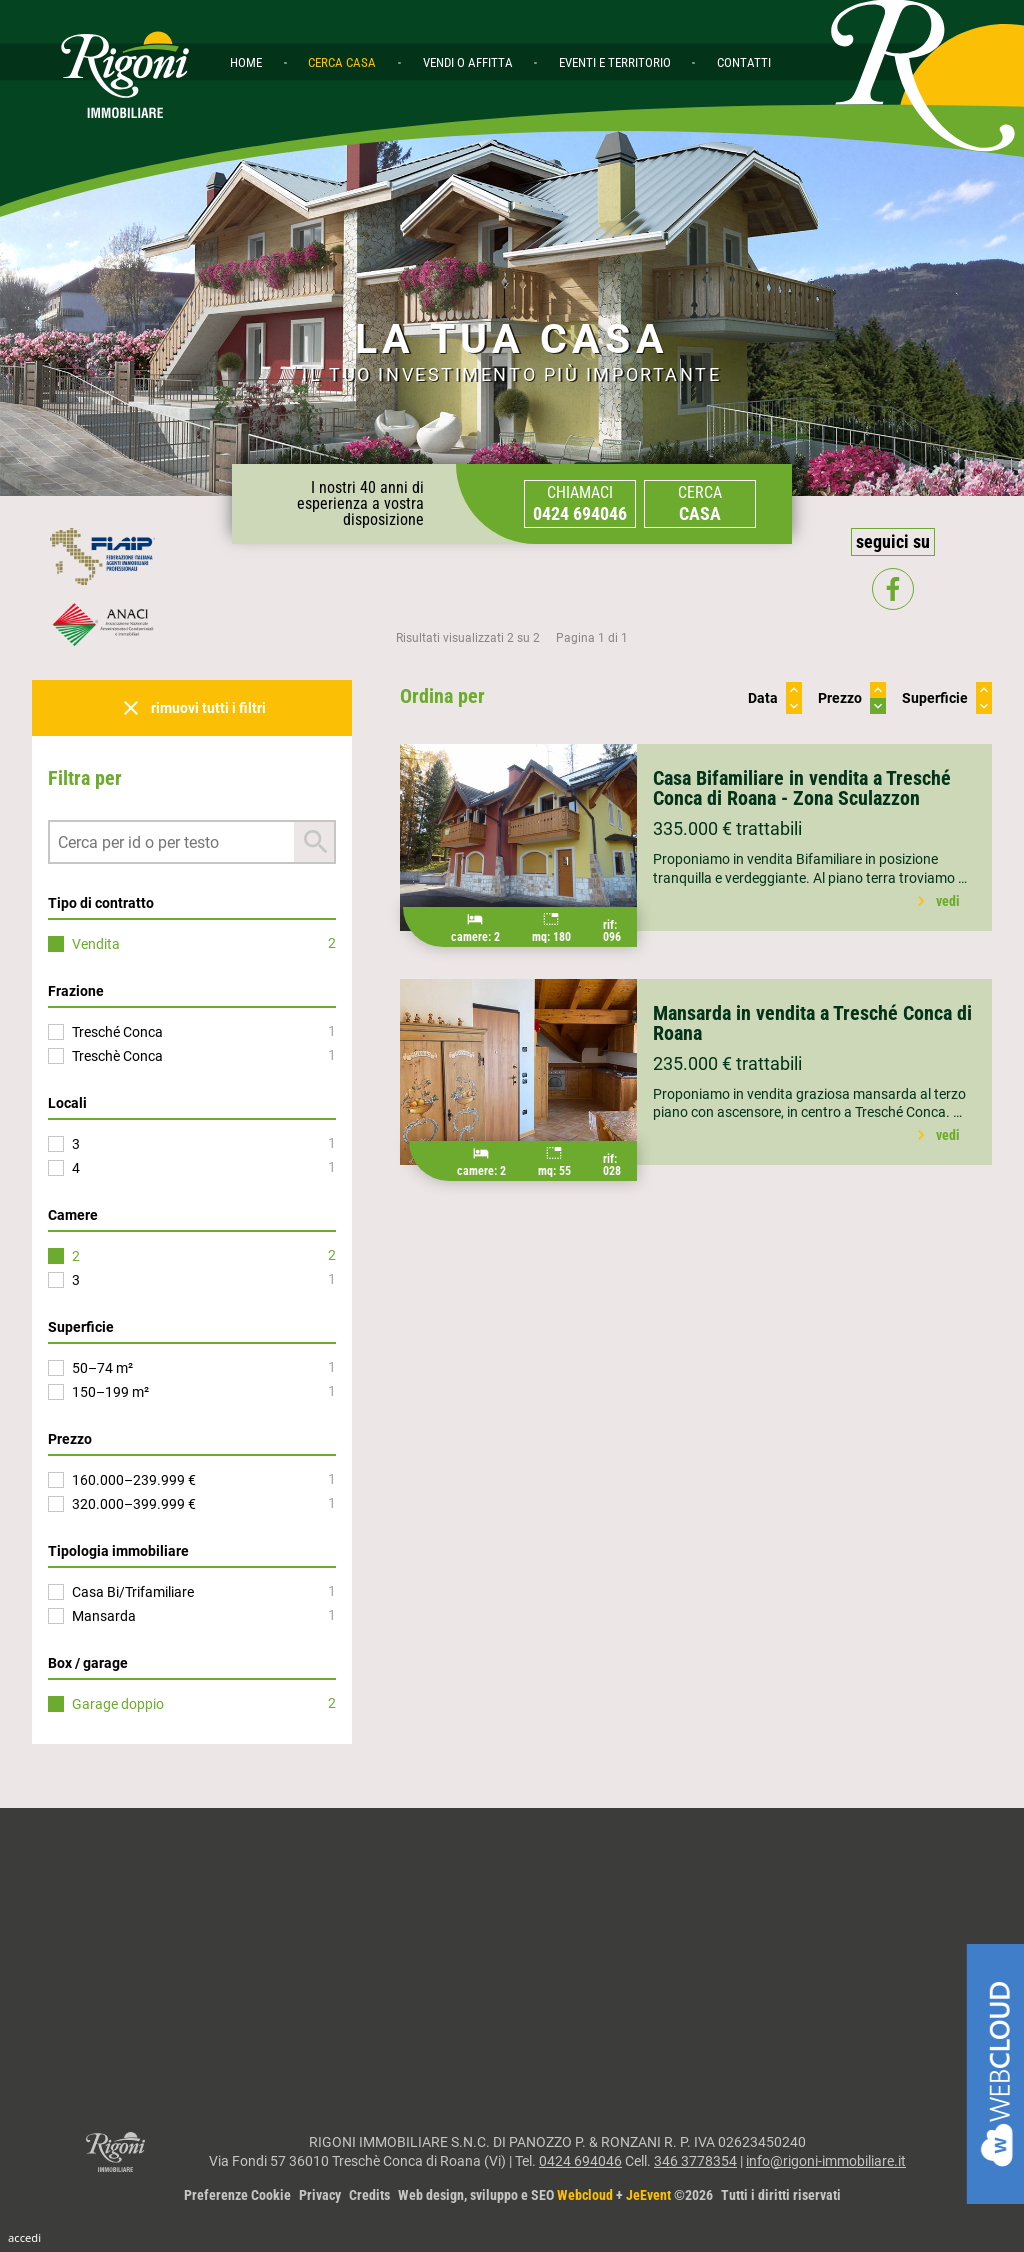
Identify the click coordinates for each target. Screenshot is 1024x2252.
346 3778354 (695, 2161)
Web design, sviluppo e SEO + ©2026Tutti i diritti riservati (619, 2195)
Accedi (24, 2237)
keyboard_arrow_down (794, 706)
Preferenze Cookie (237, 2195)
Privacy (320, 2195)
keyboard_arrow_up (794, 690)
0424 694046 (580, 2161)
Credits (369, 2195)
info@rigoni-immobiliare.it (826, 2161)
